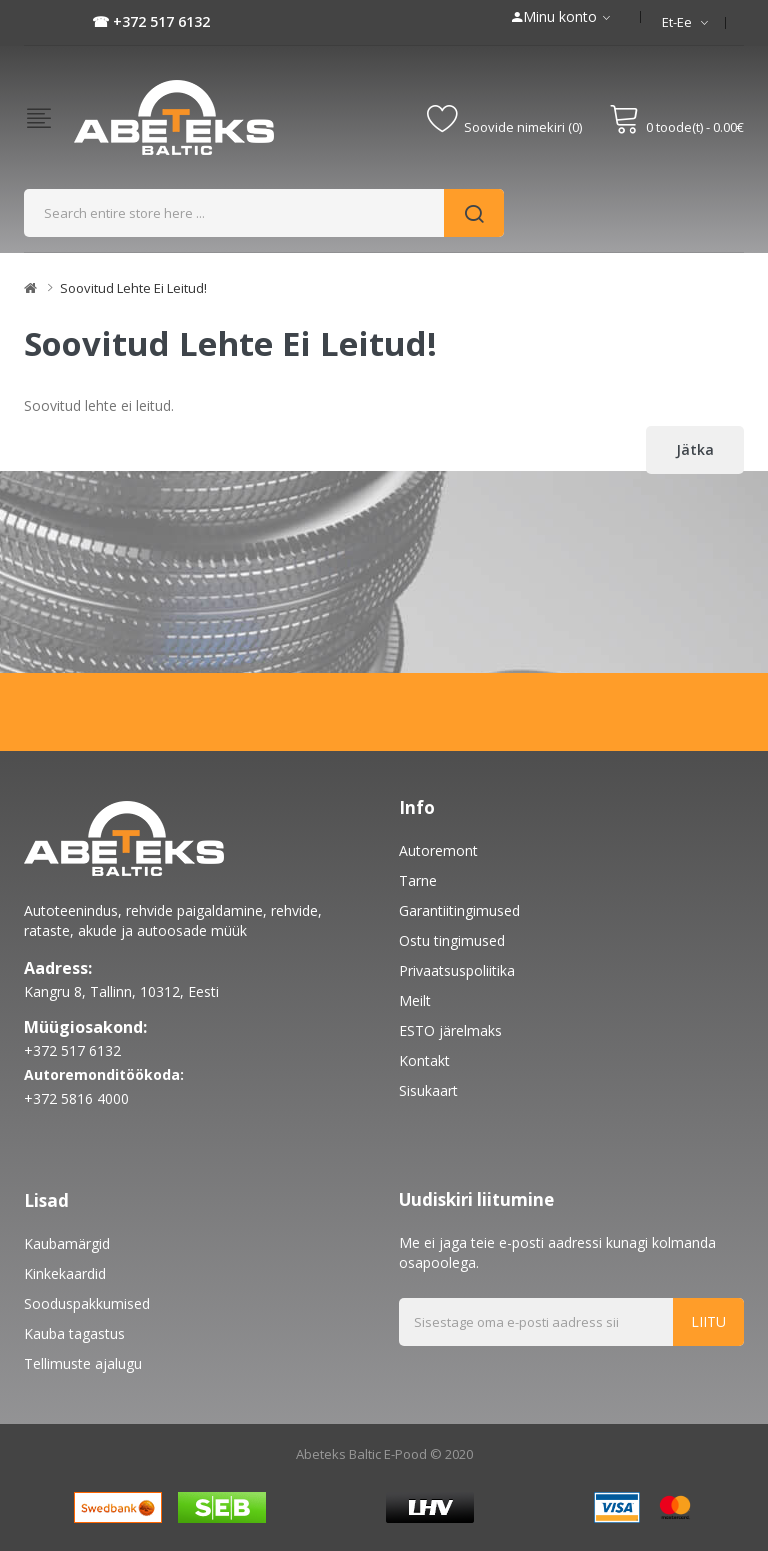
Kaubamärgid (67, 1243)
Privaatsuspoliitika (457, 970)
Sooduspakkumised (87, 1303)
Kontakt (424, 1060)
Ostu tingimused (452, 940)
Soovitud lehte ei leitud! (133, 288)
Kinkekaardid (65, 1273)
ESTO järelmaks (450, 1030)
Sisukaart (428, 1090)
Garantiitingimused (459, 910)
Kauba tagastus (74, 1333)
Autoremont (438, 850)
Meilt (415, 1000)
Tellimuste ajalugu (83, 1363)
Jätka (695, 449)
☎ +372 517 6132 (151, 21)
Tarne (418, 880)
